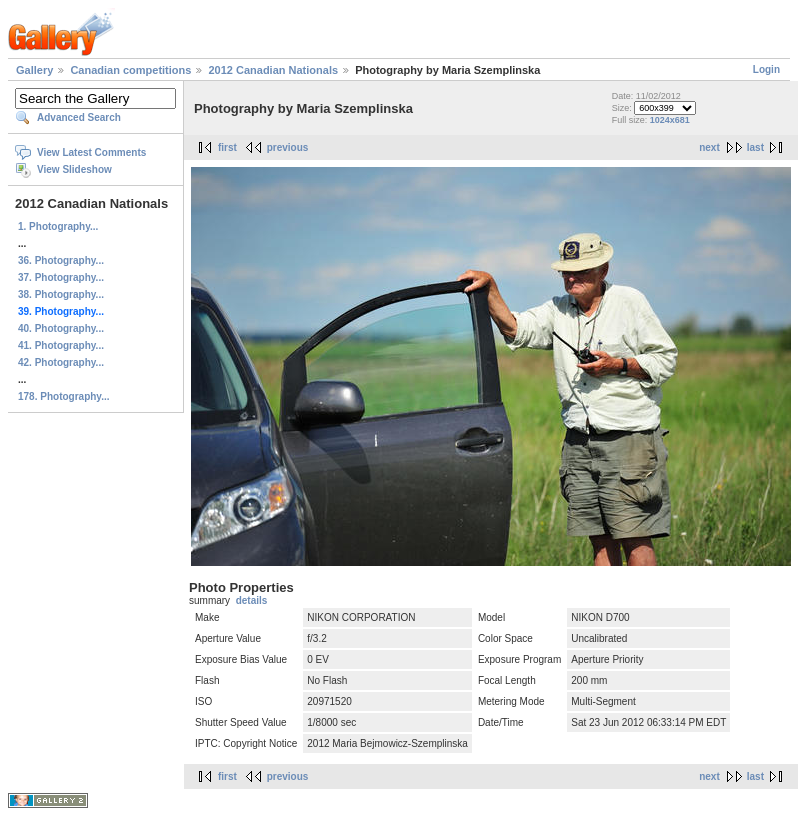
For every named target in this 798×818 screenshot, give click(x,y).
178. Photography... (64, 396)
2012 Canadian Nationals (273, 70)
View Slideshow (74, 169)
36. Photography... (61, 260)
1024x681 (670, 120)
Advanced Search (79, 117)
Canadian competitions (130, 70)
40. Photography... (61, 328)
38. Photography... (61, 294)
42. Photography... (61, 362)
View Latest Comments (91, 152)
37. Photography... (61, 277)
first (227, 147)
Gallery (34, 70)
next (709, 147)
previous (288, 147)
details (252, 600)
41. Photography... (61, 345)
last (755, 147)
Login (766, 69)
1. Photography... (58, 226)
